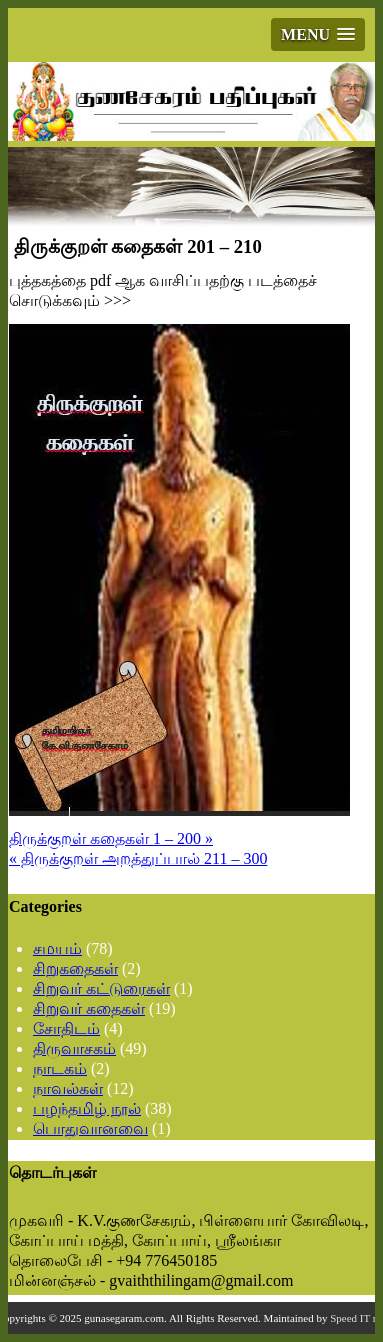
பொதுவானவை (90, 1128)
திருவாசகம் (74, 1048)
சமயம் (57, 948)
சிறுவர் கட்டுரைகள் (101, 988)
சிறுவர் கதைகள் (89, 1008)
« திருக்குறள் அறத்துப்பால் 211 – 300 (138, 858)
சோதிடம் (66, 1028)
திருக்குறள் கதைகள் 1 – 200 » (111, 838)
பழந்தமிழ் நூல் (87, 1108)
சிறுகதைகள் (75, 968)
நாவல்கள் (68, 1088)
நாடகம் (60, 1068)
